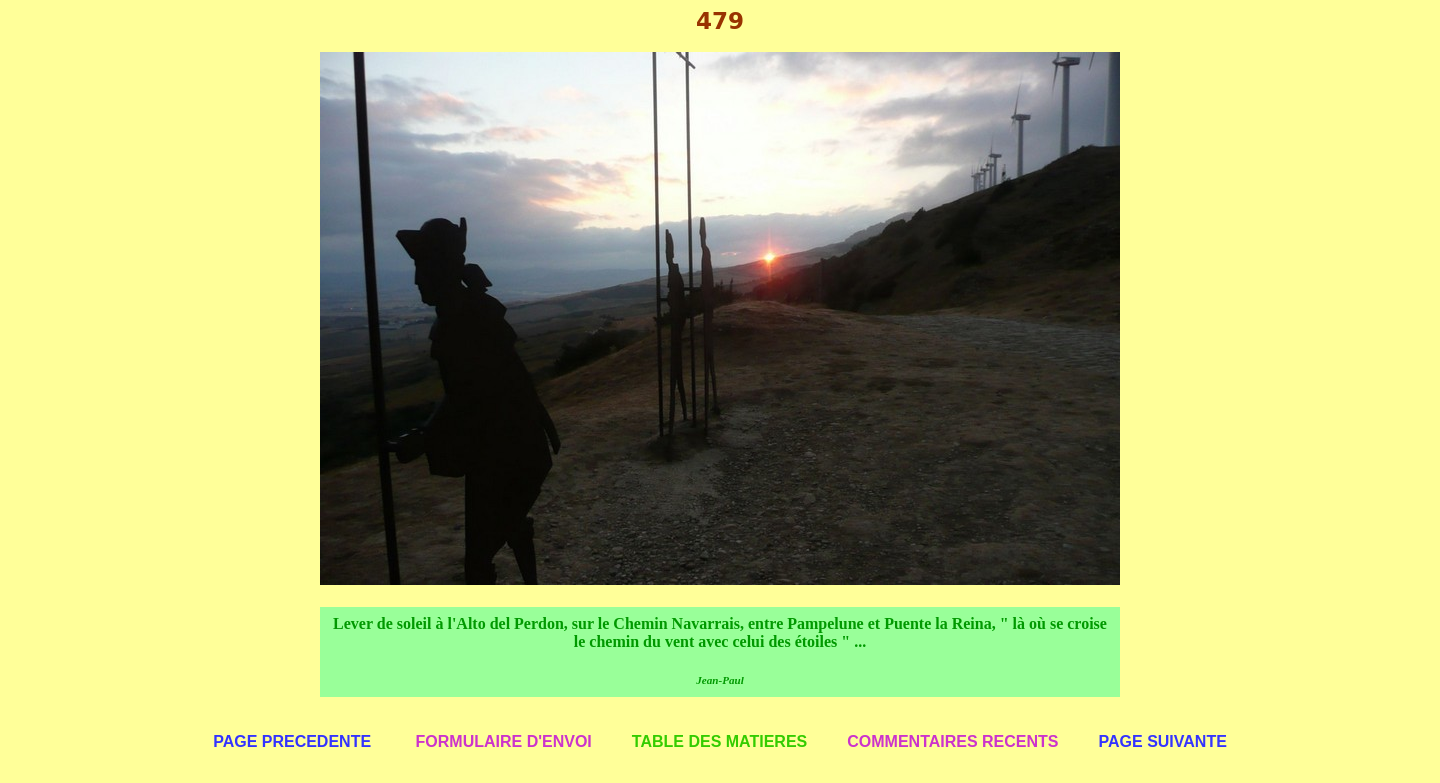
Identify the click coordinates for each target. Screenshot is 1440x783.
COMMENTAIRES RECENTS (952, 741)
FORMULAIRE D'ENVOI (504, 741)
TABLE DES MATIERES (719, 741)
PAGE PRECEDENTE (292, 741)
